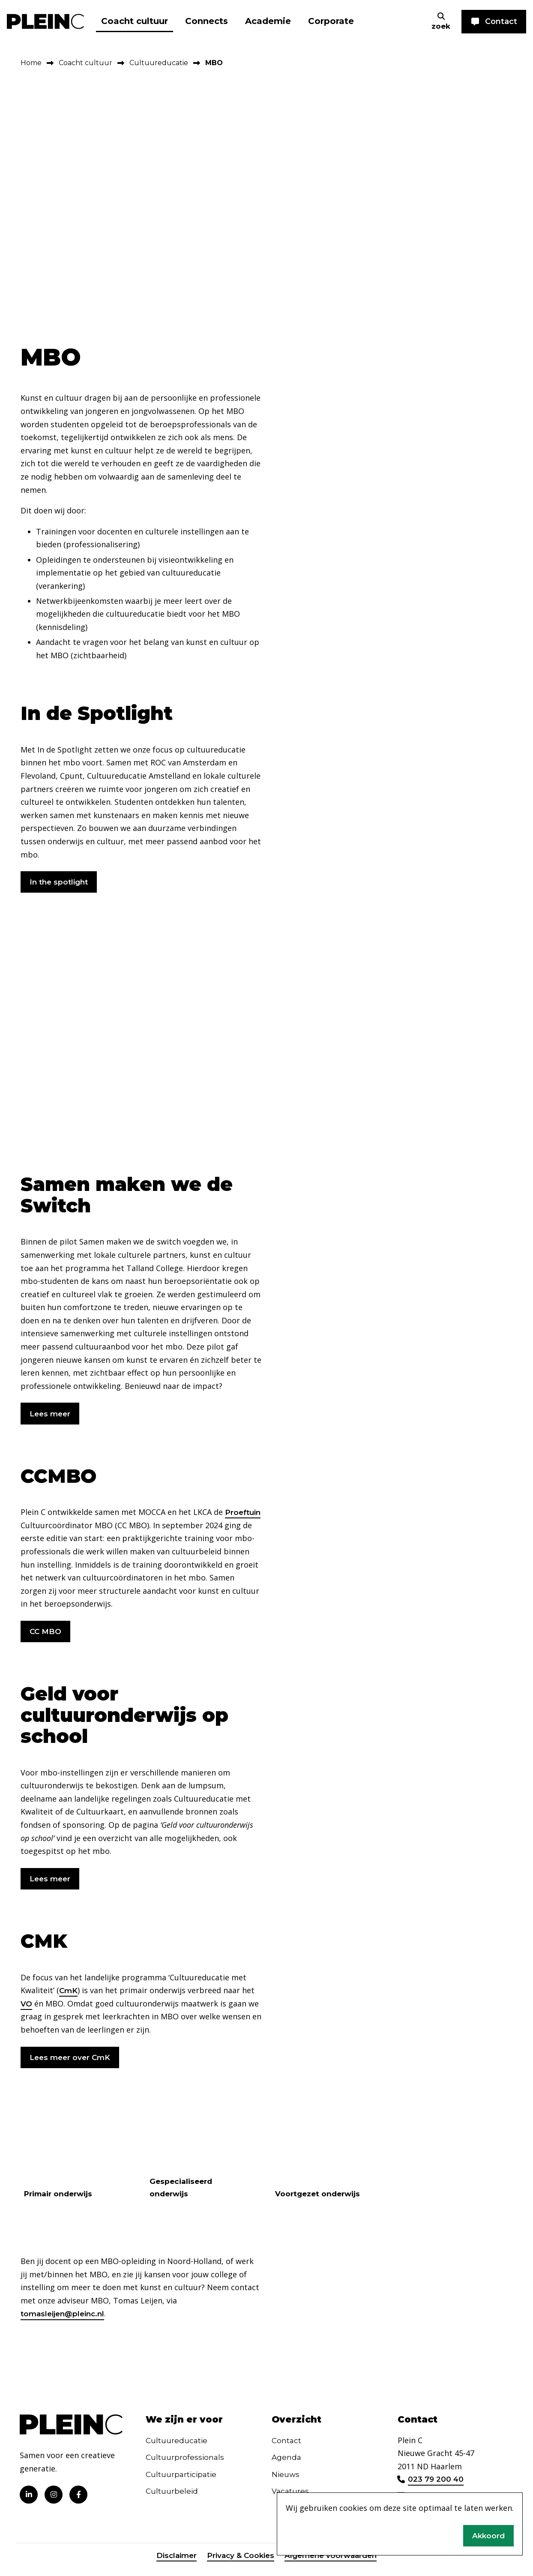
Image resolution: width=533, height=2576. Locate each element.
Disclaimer (173, 2564)
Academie (268, 21)
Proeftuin (39, 1527)
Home (31, 63)
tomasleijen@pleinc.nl (65, 2321)
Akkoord (488, 2535)
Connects (206, 21)
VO (27, 2009)
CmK (68, 1995)
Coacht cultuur (134, 21)
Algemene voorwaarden (332, 2564)
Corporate (331, 21)
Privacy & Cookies (239, 2564)
